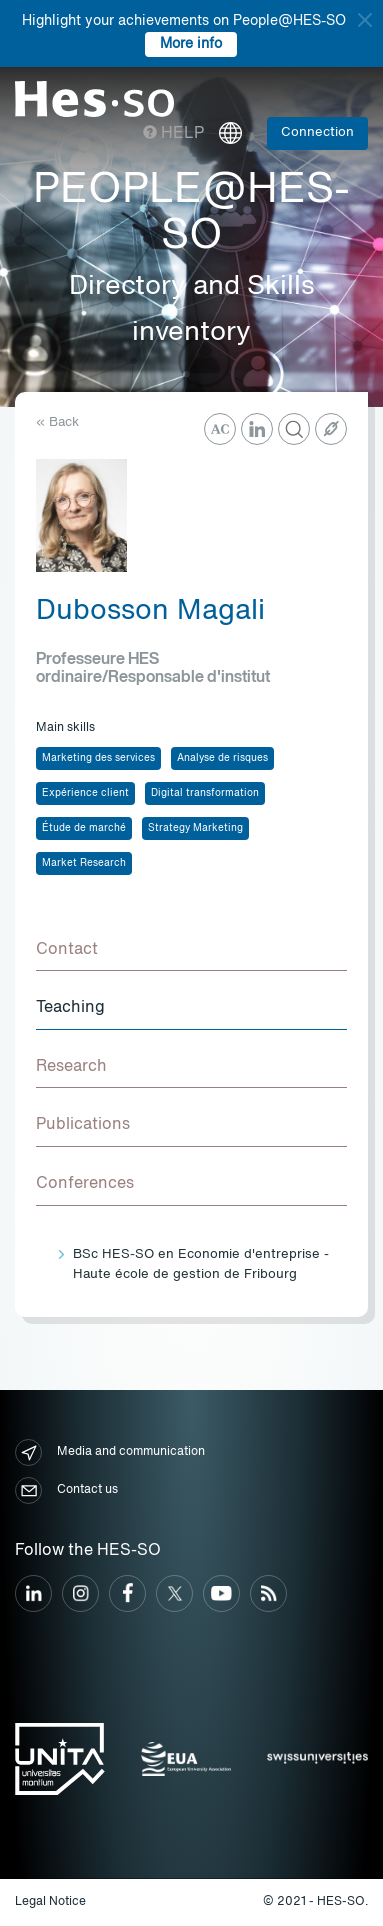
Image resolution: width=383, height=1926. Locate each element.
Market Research (84, 863)
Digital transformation (205, 793)
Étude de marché (84, 828)
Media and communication (110, 1452)
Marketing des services (98, 758)
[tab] (191, 951)
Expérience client (85, 793)
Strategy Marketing (195, 828)
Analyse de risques (222, 758)
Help (173, 134)
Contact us (66, 1490)
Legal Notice (50, 1902)
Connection (317, 132)
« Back (57, 422)
